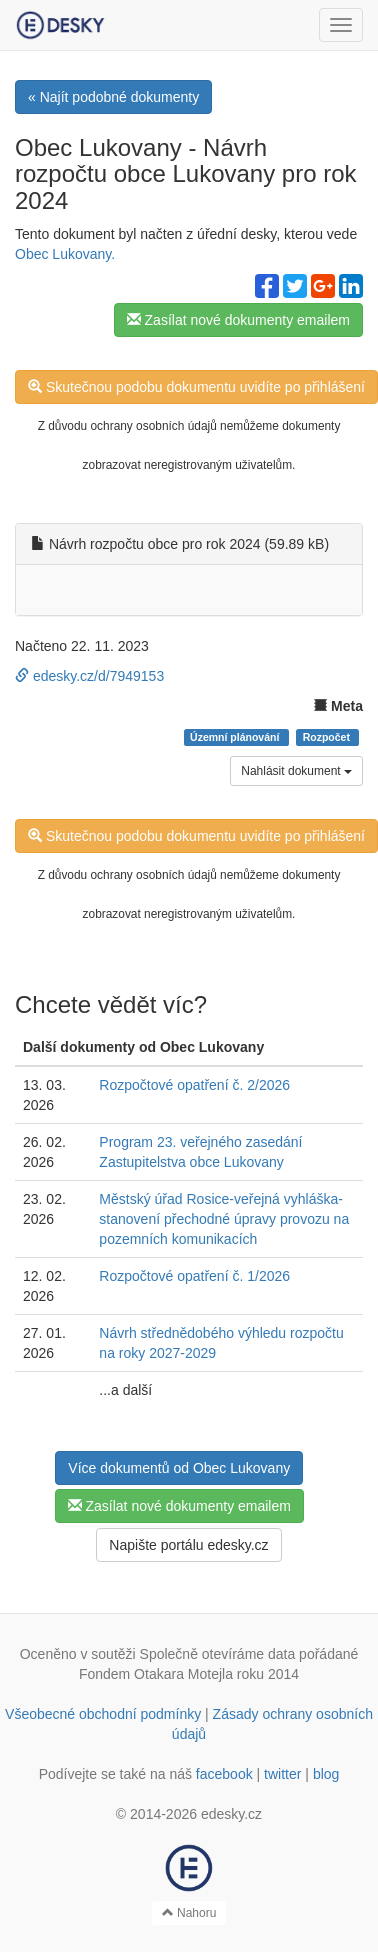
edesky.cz (231, 1814)
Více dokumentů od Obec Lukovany (179, 1468)
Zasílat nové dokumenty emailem (238, 320)
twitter (282, 1774)
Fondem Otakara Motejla (156, 1674)
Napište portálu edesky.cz (188, 1545)
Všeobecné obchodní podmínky (103, 1714)
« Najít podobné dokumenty (113, 97)
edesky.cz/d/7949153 (89, 676)
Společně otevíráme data (218, 1654)
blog (326, 1774)
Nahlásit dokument (296, 771)
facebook (224, 1774)
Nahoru (189, 1913)
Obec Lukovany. (65, 254)
